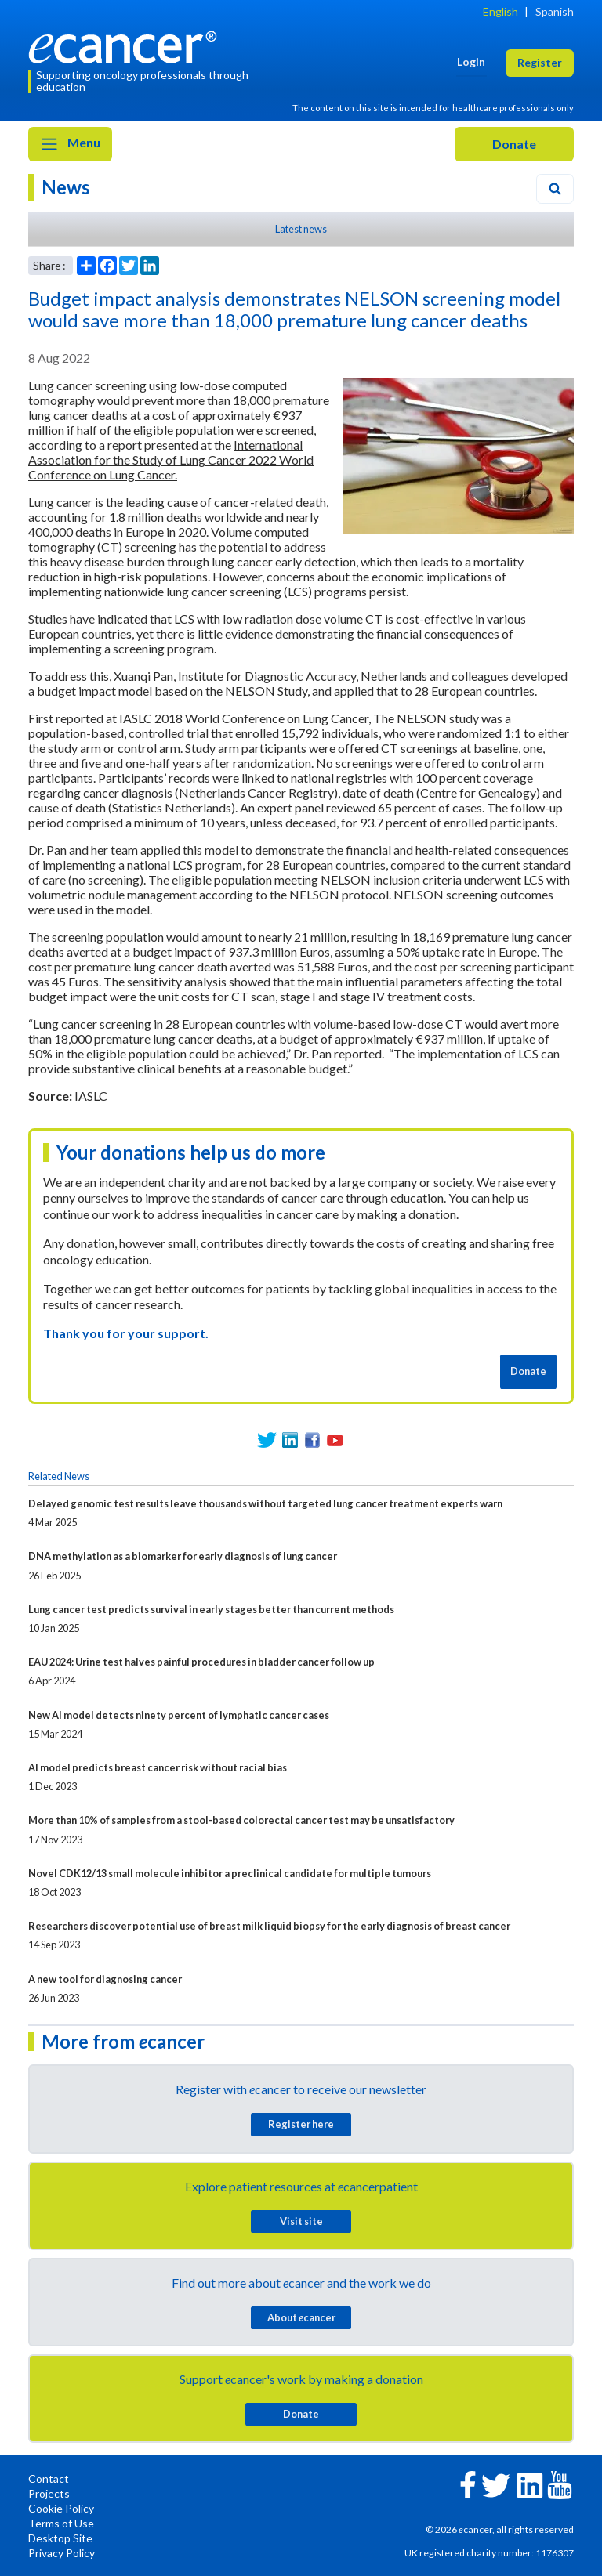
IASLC (89, 1095)
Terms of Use (61, 2523)
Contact (48, 2478)
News (66, 186)
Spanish (554, 11)
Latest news (301, 229)
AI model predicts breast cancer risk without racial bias (157, 1767)
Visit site (301, 2221)
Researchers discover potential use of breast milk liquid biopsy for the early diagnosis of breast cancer (269, 1925)
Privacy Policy (61, 2553)
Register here (301, 2124)
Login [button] (471, 61)
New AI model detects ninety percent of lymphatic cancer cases (178, 1715)
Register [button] (539, 62)
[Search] (555, 189)
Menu (70, 144)
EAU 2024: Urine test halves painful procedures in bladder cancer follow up (201, 1661)
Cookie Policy (61, 2508)
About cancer (301, 2317)
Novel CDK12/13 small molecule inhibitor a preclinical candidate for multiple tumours (229, 1873)
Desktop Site (60, 2538)
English (500, 11)
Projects (49, 2493)
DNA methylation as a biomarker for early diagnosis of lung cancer (182, 1556)
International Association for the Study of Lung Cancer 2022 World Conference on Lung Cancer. (171, 459)
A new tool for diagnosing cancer (105, 1979)
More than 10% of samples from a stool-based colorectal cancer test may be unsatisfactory (241, 1820)
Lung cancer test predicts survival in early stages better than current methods (211, 1609)
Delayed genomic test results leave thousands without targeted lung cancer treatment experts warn (265, 1503)
